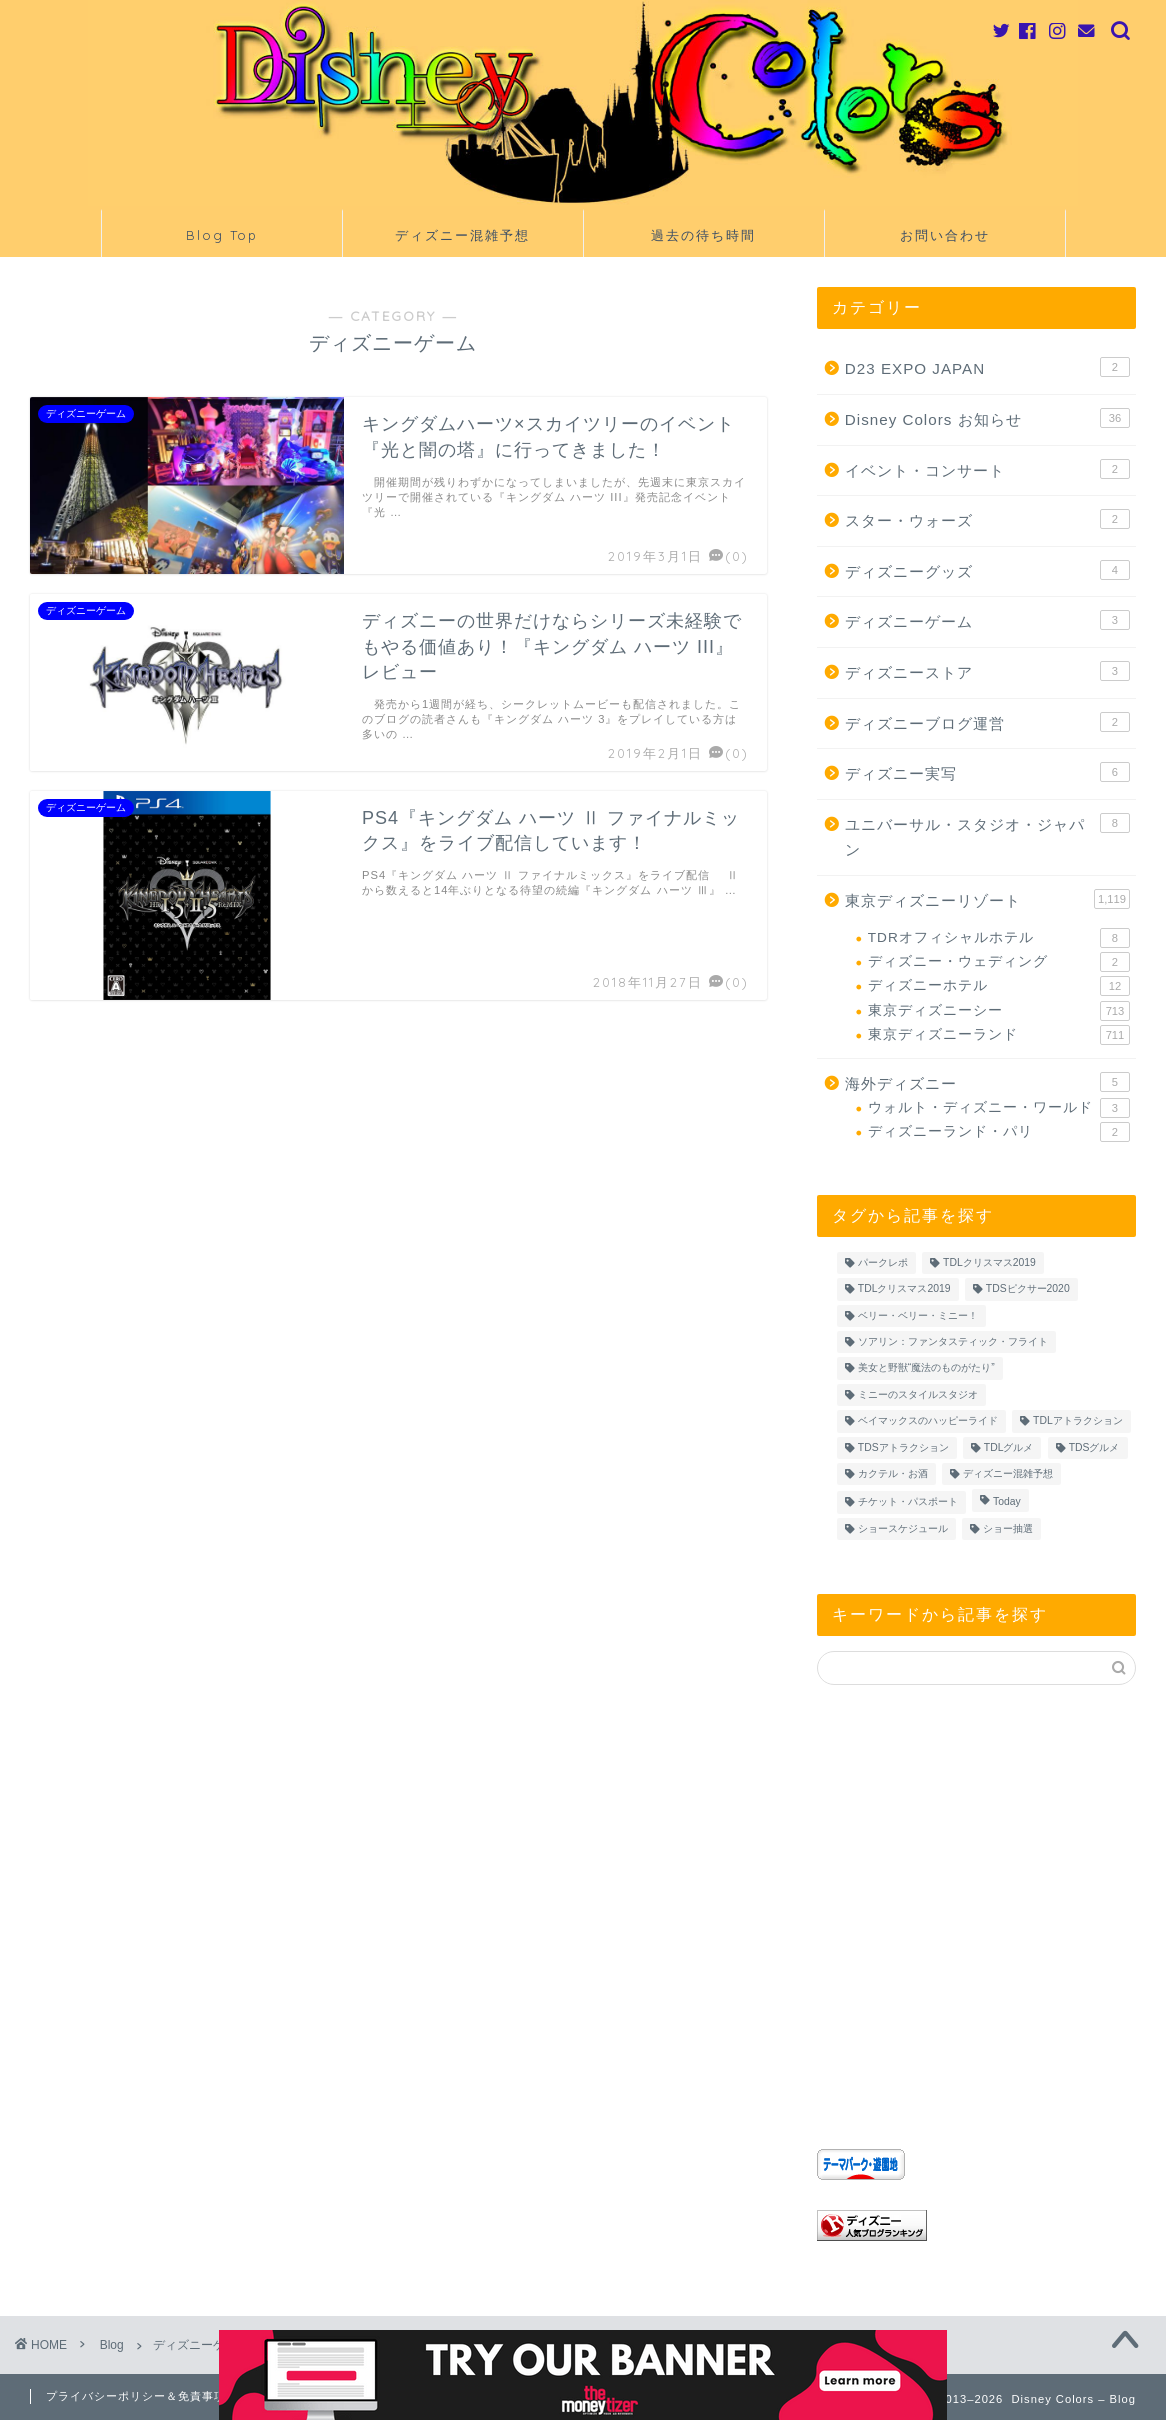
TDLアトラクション (1078, 1421)
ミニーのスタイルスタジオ (918, 1394)
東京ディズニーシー (999, 1011)
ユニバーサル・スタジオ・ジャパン (987, 836)
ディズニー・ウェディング (999, 962)
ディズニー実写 (987, 772)
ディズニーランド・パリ (999, 1132)
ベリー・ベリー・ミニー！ (918, 1315)
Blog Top (222, 235)
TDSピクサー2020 (1028, 1289)
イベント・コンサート (987, 469)
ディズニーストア (987, 671)
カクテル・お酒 (893, 1473)
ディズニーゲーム (987, 620)
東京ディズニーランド (999, 1035)
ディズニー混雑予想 (462, 235)
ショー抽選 (1008, 1528)
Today (1007, 1502)
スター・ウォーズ (987, 519)
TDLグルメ (1009, 1447)
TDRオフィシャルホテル (999, 938)
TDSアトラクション (903, 1447)
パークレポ (883, 1262)
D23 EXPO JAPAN (987, 367)
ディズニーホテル (999, 986)
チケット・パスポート (908, 1502)
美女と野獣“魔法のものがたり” (926, 1368)
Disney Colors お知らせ (987, 418)
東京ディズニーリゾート (987, 899)
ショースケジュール (903, 1528)
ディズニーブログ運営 (987, 722)
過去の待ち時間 (703, 235)
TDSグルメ (1094, 1447)
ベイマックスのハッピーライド (928, 1421)
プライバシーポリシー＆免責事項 (136, 2396)
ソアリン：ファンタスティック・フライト (953, 1341)
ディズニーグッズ (987, 570)
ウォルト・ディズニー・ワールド (999, 1108)
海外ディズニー (987, 1082)
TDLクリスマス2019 (989, 1262)
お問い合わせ (945, 235)
